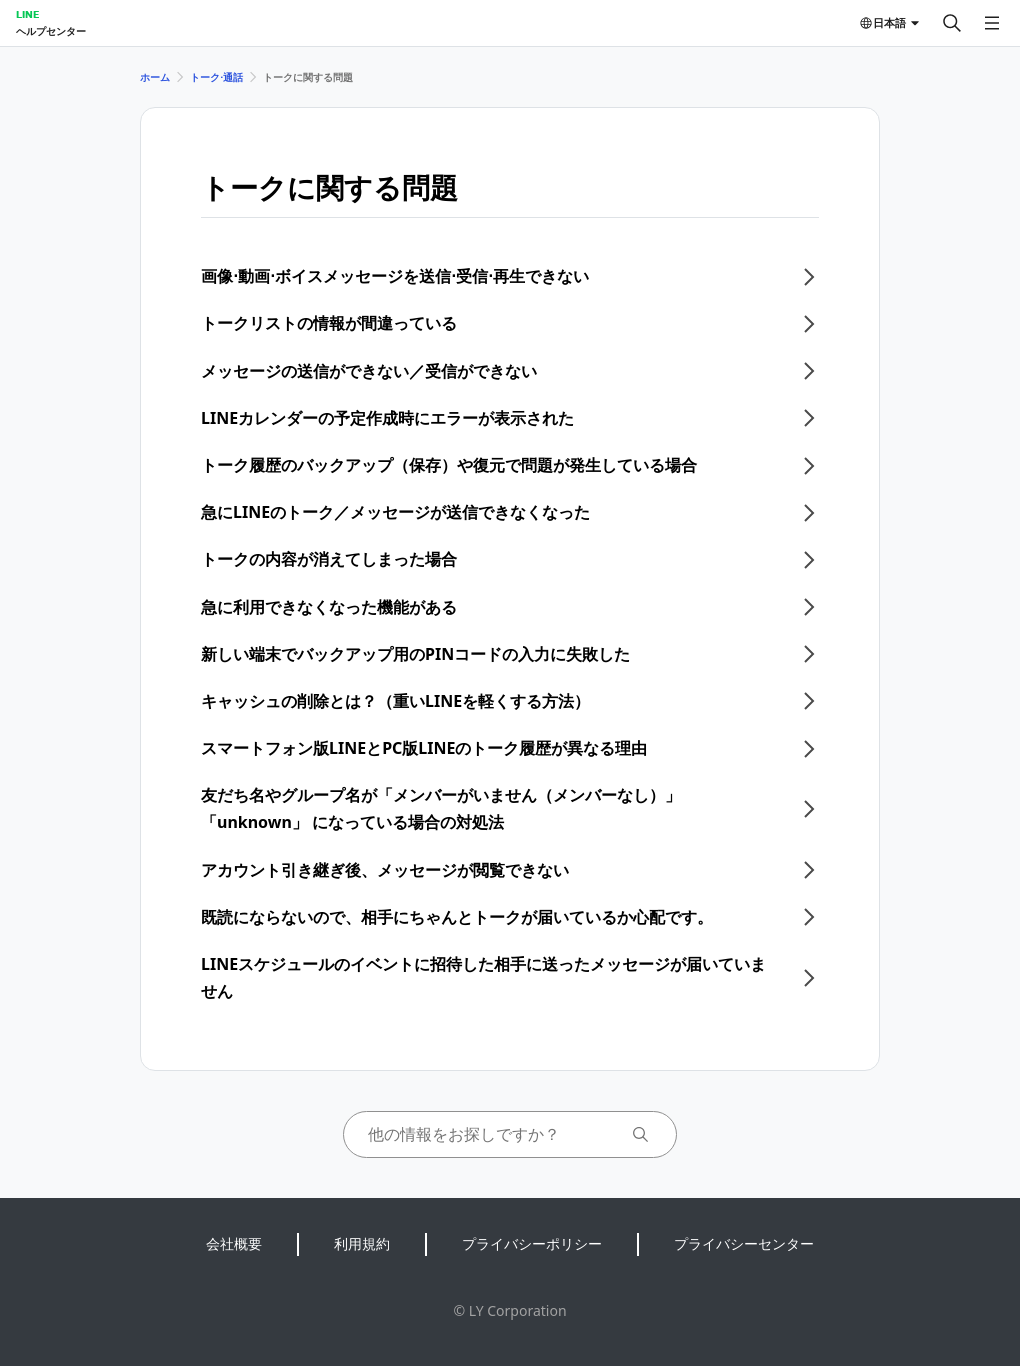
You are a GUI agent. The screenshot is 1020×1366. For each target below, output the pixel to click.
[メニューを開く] (992, 23)
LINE (27, 14)
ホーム (155, 77)
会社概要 (234, 1243)
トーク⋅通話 (216, 77)
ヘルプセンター (51, 31)
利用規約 (362, 1243)
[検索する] (952, 23)
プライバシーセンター (744, 1243)
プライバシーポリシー (532, 1243)
